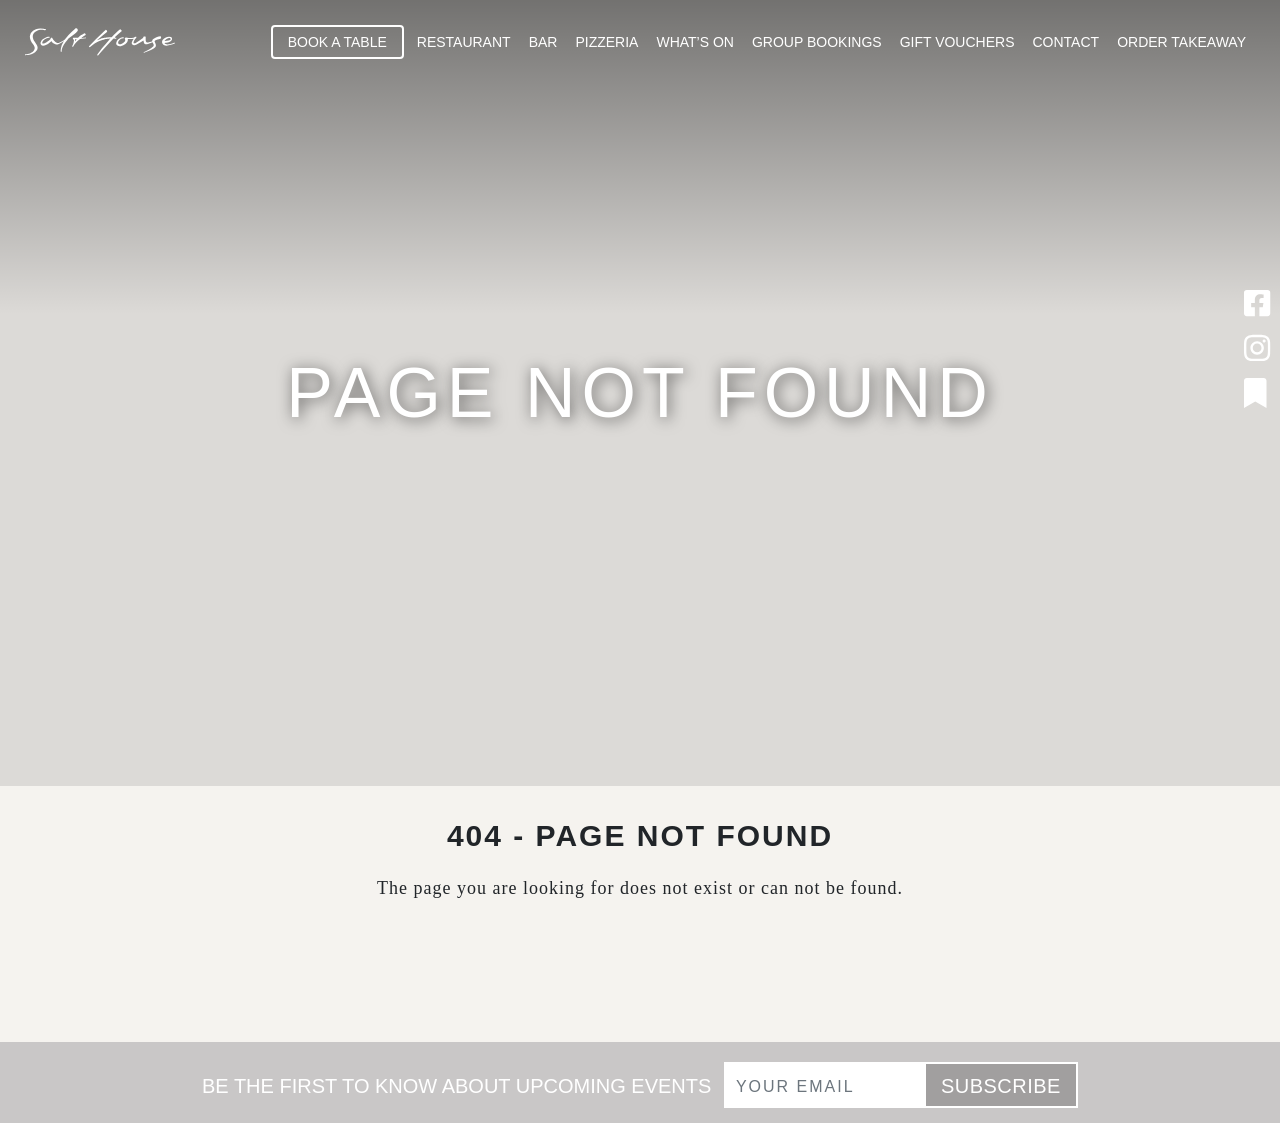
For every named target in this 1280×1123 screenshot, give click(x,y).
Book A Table (337, 42)
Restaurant (464, 42)
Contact (1066, 42)
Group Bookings (817, 42)
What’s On (695, 42)
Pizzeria (606, 42)
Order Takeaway (1181, 42)
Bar (543, 42)
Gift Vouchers (957, 42)
